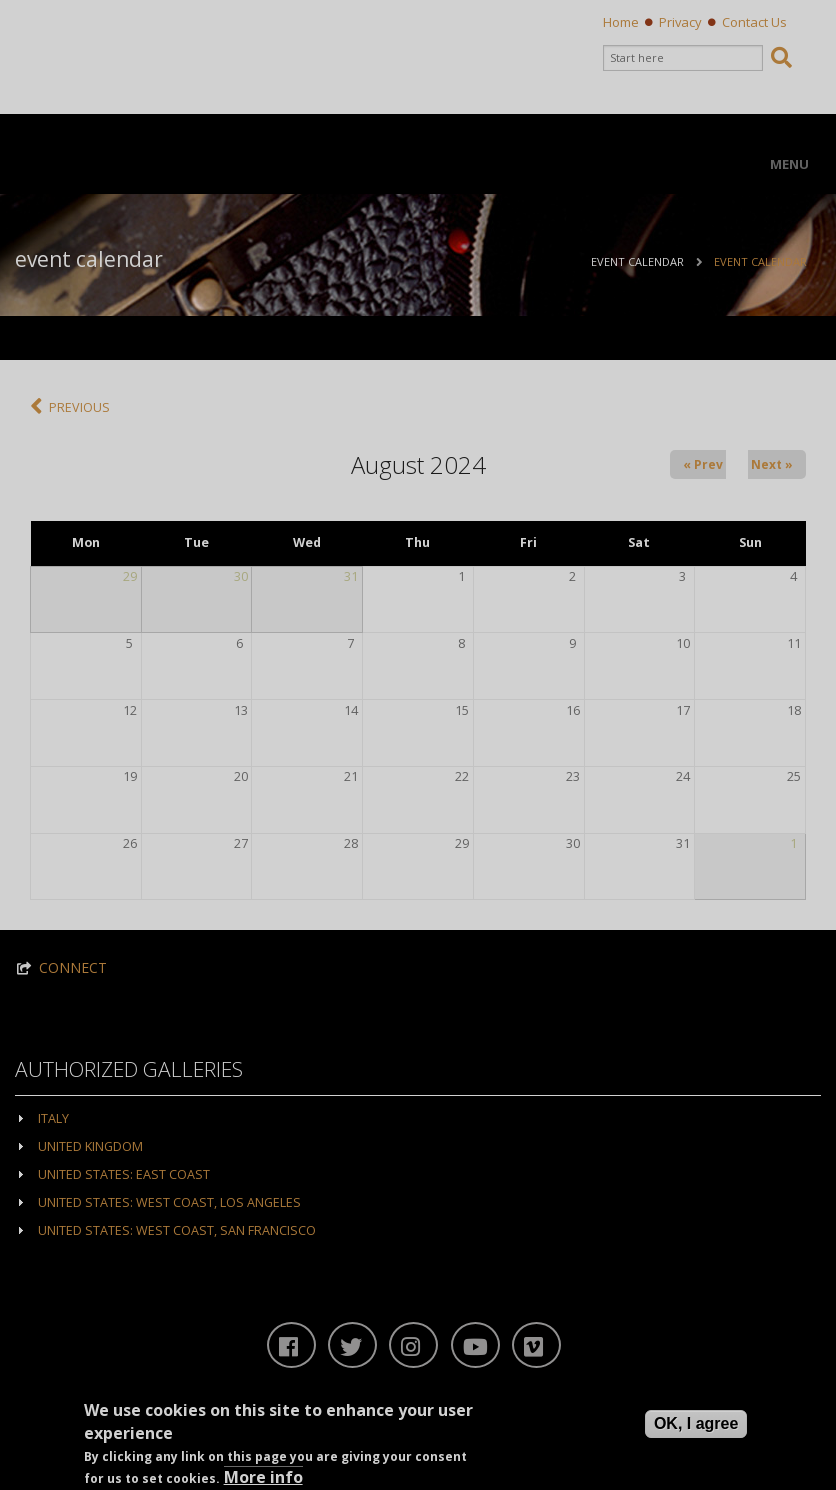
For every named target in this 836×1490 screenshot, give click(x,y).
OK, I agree (696, 1426)
